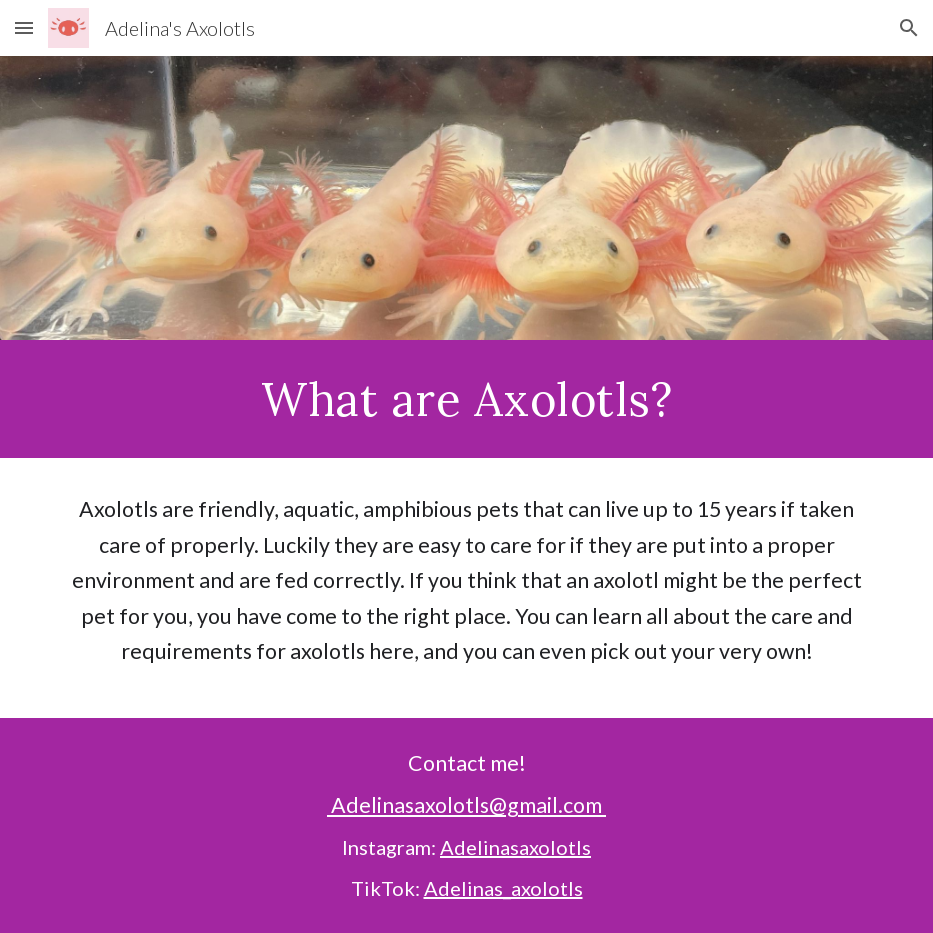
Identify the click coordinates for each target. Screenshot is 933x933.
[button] (24, 27)
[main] (466, 399)
